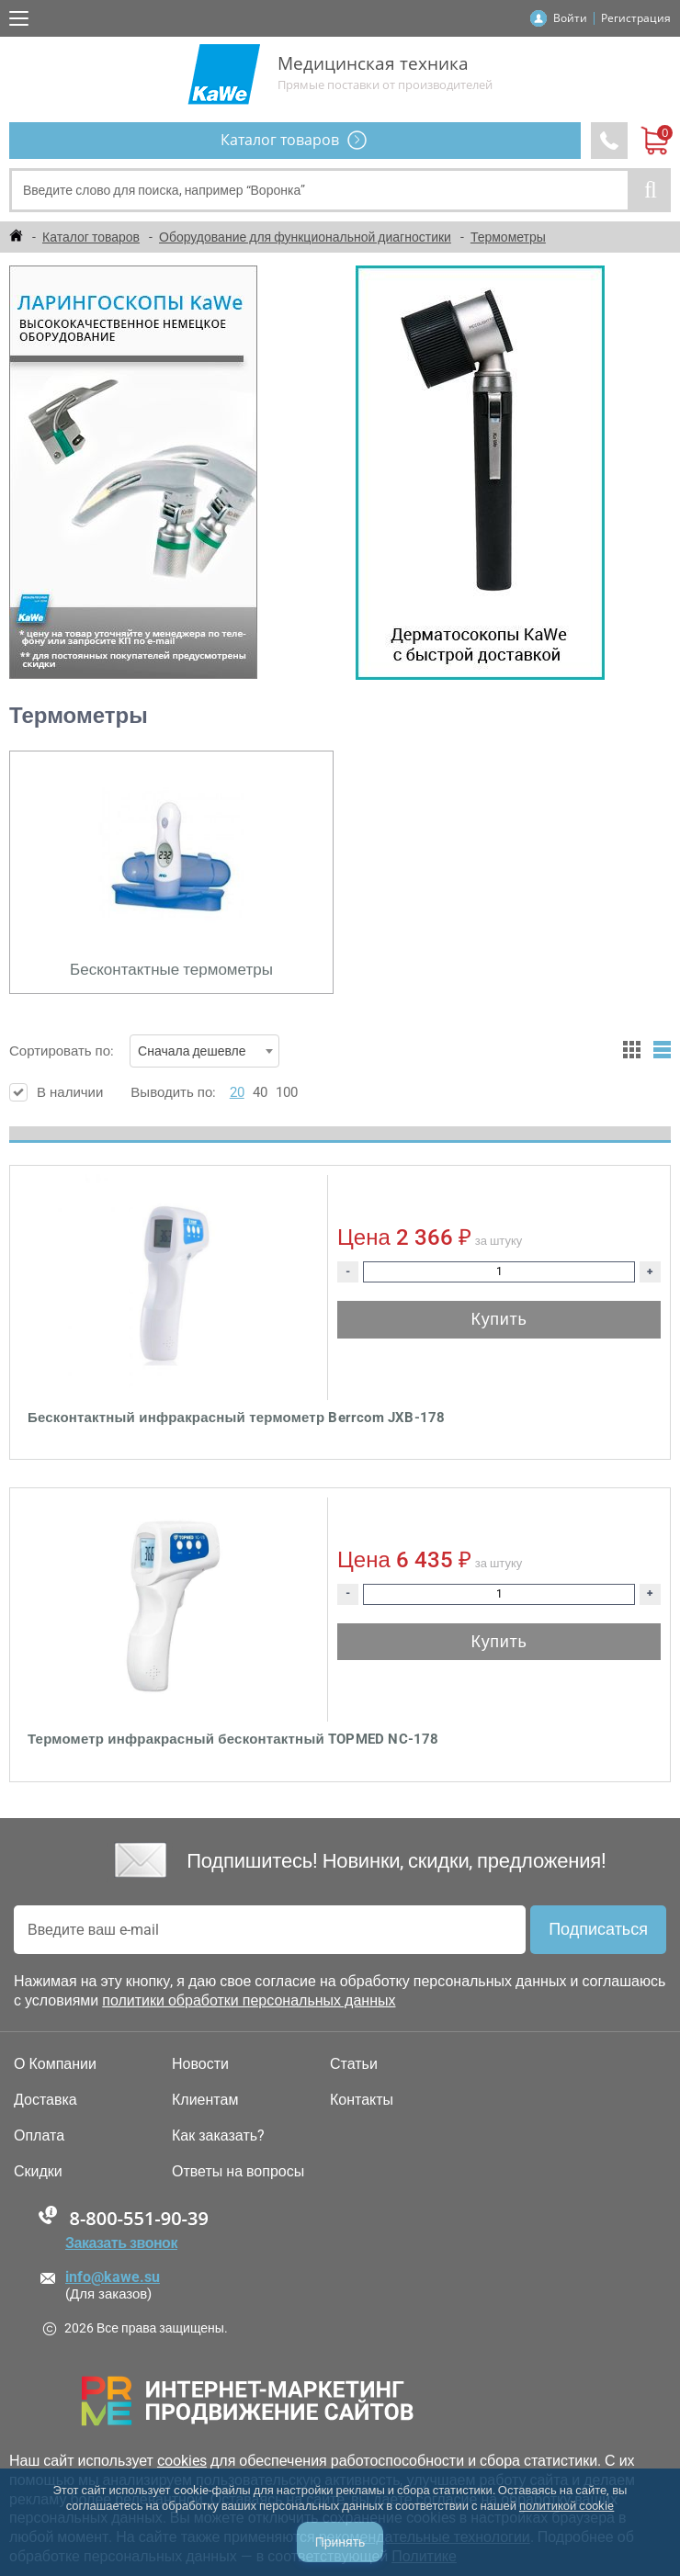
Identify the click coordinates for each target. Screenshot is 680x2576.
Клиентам (205, 2100)
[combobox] (204, 1051)
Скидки (38, 2172)
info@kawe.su (112, 2277)
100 (287, 1092)
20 (237, 1092)
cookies (182, 2460)
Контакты (361, 2100)
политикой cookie (566, 2506)
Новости (200, 2064)
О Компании (55, 2064)
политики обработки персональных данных (248, 2000)
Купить (498, 1318)
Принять (340, 2542)
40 (260, 1092)
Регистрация (636, 18)
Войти (570, 18)
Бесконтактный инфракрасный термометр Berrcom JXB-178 (236, 1417)
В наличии (56, 1092)
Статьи (354, 2064)
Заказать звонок (121, 2243)
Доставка (45, 2100)
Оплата (39, 2136)
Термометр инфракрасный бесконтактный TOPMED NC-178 (233, 1739)
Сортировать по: (144, 1051)
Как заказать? (218, 2136)
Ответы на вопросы (238, 2172)
